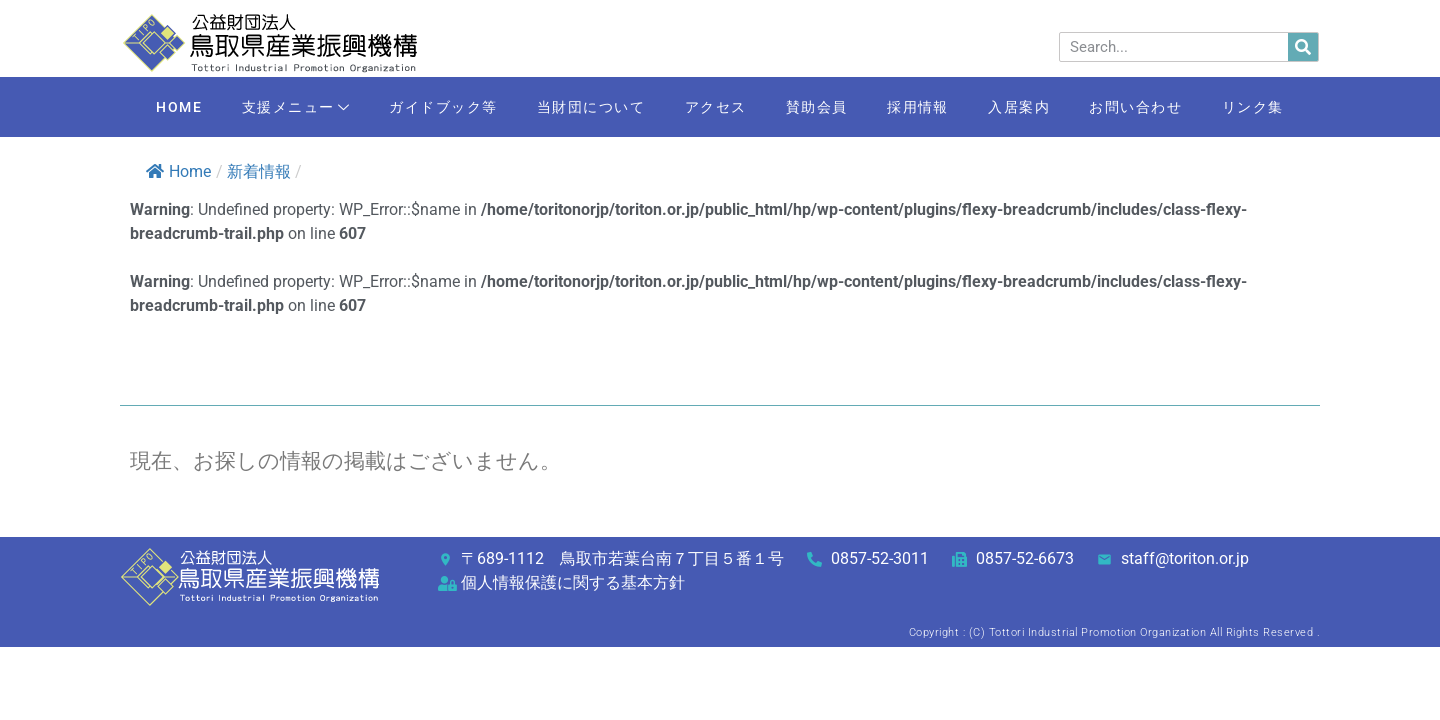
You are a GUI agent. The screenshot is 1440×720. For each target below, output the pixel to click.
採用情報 (922, 107)
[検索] (1303, 47)
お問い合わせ (1145, 107)
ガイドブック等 (436, 107)
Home (178, 171)
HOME (167, 107)
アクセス (714, 107)
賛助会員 (818, 107)
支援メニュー (286, 108)
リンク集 (1265, 107)
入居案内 (1026, 107)
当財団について (587, 107)
